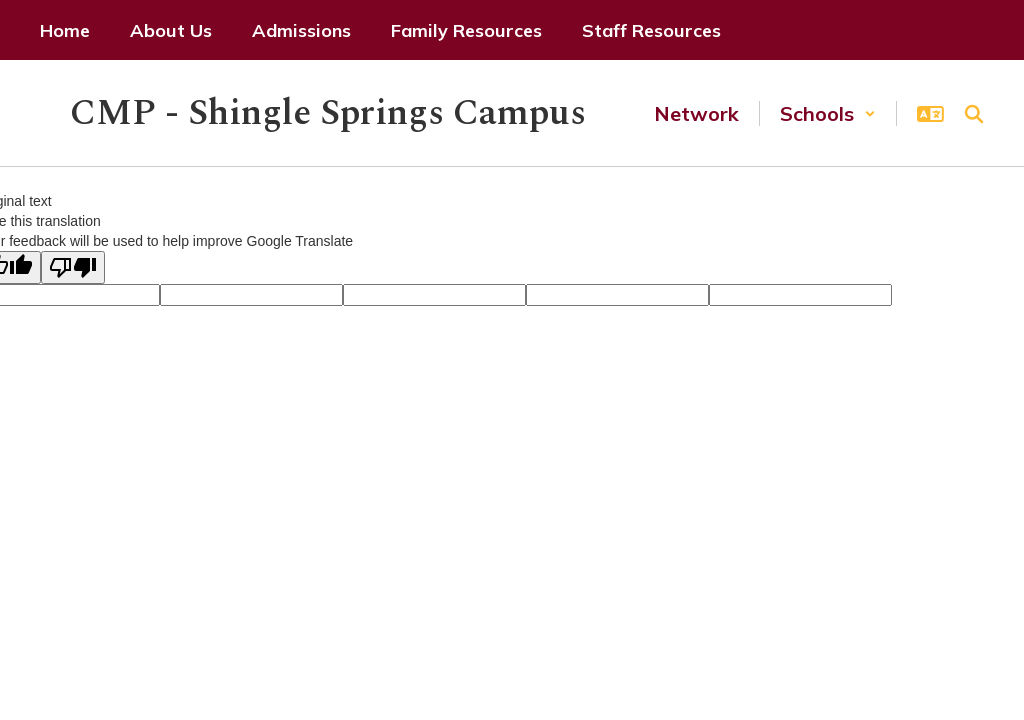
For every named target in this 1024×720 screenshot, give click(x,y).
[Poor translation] (73, 267)
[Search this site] (974, 114)
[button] (828, 113)
